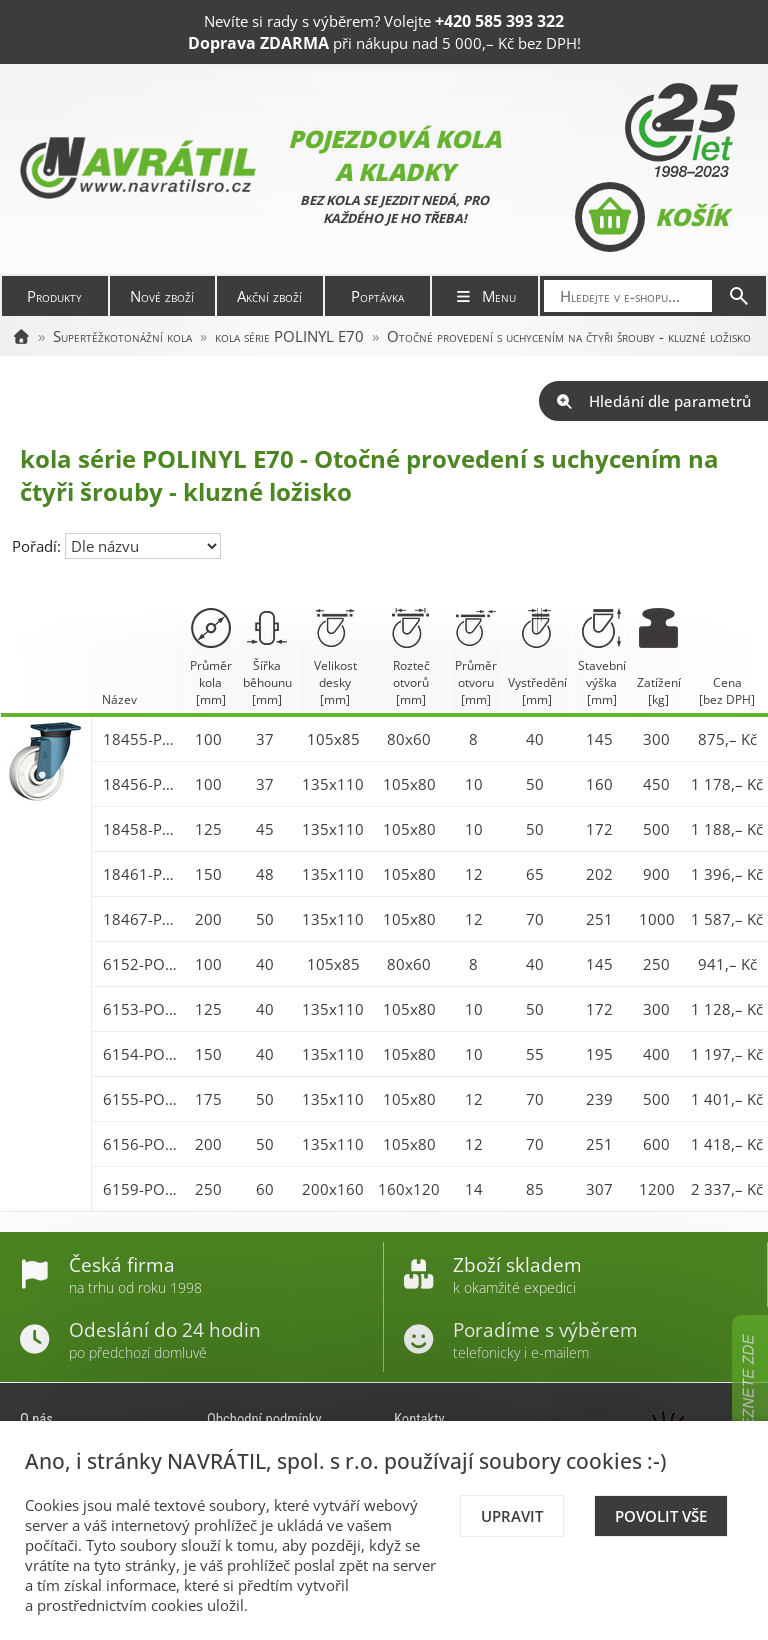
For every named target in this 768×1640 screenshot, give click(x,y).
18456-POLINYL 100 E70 (141, 784)
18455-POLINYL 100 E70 (141, 739)
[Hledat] (739, 296)
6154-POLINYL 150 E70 (141, 1054)
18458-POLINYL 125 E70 (141, 829)
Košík (651, 217)
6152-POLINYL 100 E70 (141, 964)
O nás (36, 1419)
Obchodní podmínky (264, 1419)
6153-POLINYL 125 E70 (141, 1009)
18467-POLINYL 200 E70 (141, 919)
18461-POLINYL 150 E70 (141, 874)
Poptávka (377, 296)
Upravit (512, 1516)
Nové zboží (162, 296)
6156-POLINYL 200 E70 (141, 1144)
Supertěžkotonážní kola (122, 336)
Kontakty (419, 1419)
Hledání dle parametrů (653, 401)
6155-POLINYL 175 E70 (141, 1099)
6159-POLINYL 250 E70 (141, 1189)
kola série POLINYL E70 (289, 336)
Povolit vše (661, 1516)
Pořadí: (38, 546)
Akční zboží (269, 296)
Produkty (54, 296)
